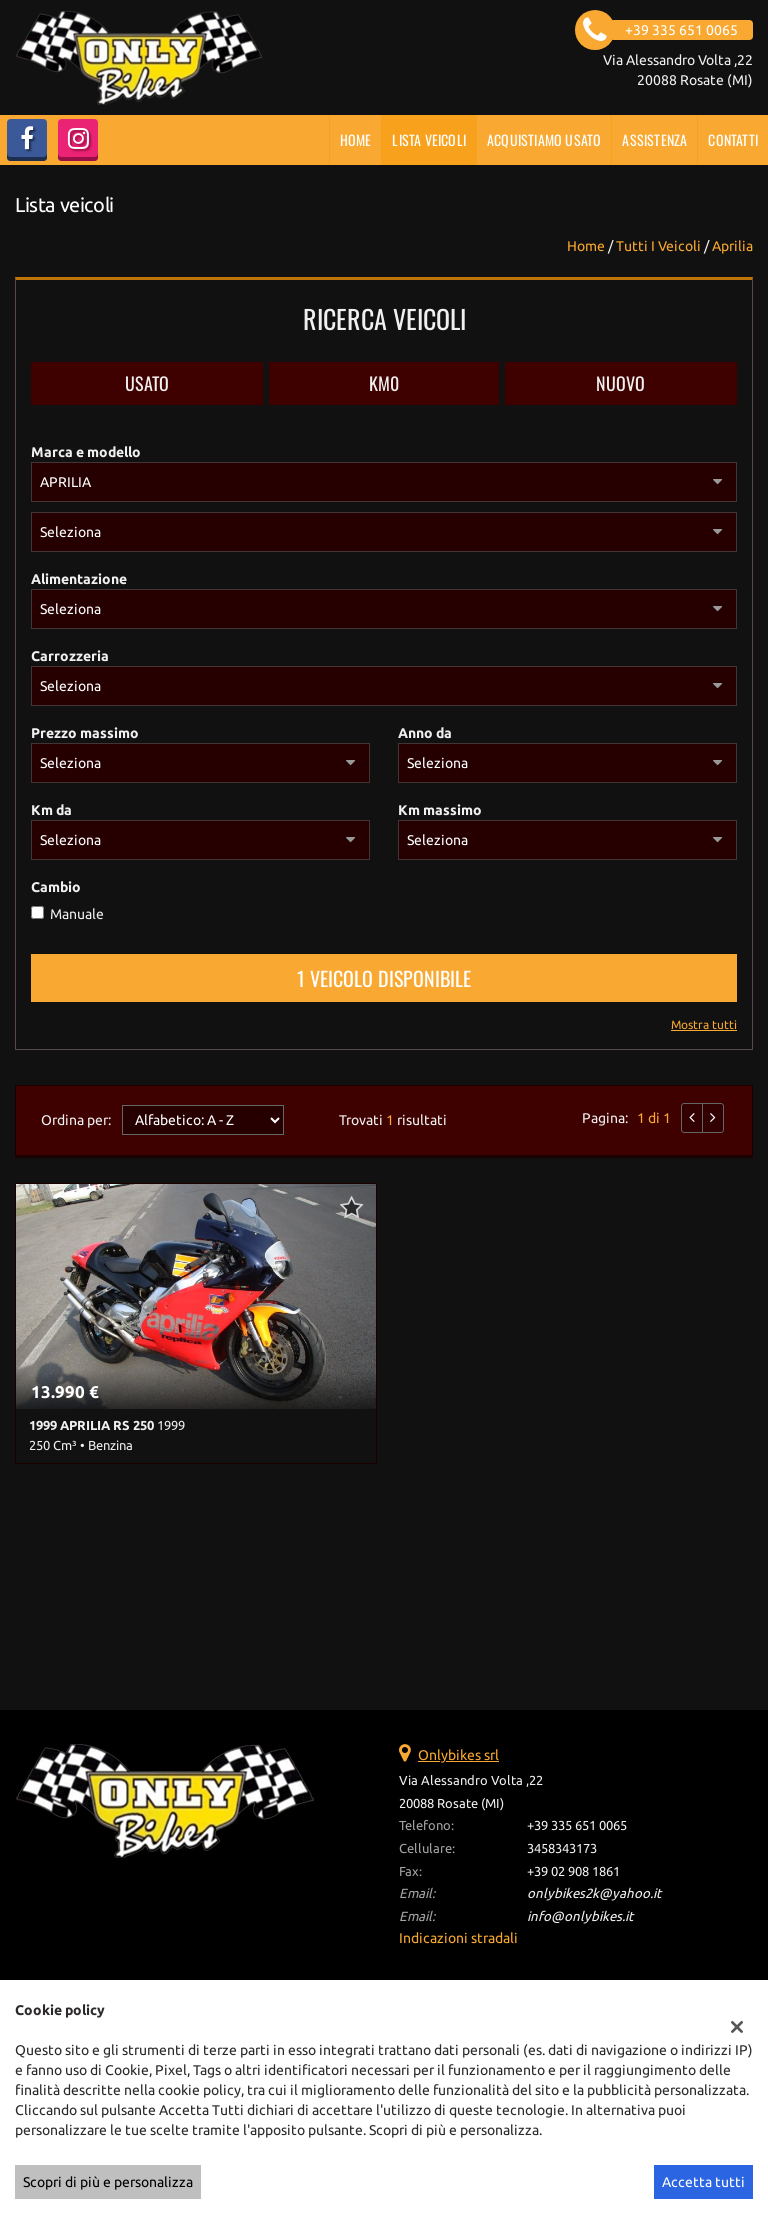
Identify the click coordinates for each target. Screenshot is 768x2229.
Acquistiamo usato (544, 139)
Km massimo (440, 810)
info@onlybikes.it (580, 1916)
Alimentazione (79, 579)
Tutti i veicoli (658, 246)
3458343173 (562, 1848)
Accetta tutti (703, 2182)
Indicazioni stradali (458, 1938)
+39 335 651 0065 (577, 1825)
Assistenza (654, 139)
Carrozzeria (70, 656)
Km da (51, 810)
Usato (147, 383)
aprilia (732, 246)
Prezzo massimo (85, 733)
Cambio (56, 887)
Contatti (733, 139)
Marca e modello (86, 452)
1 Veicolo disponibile (384, 978)
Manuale (77, 914)
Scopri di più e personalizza (108, 2182)
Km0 (384, 383)
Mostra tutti (704, 1024)
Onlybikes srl (458, 1755)
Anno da (425, 733)
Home (356, 139)
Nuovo (620, 383)
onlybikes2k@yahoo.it (594, 1893)
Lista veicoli (429, 139)
